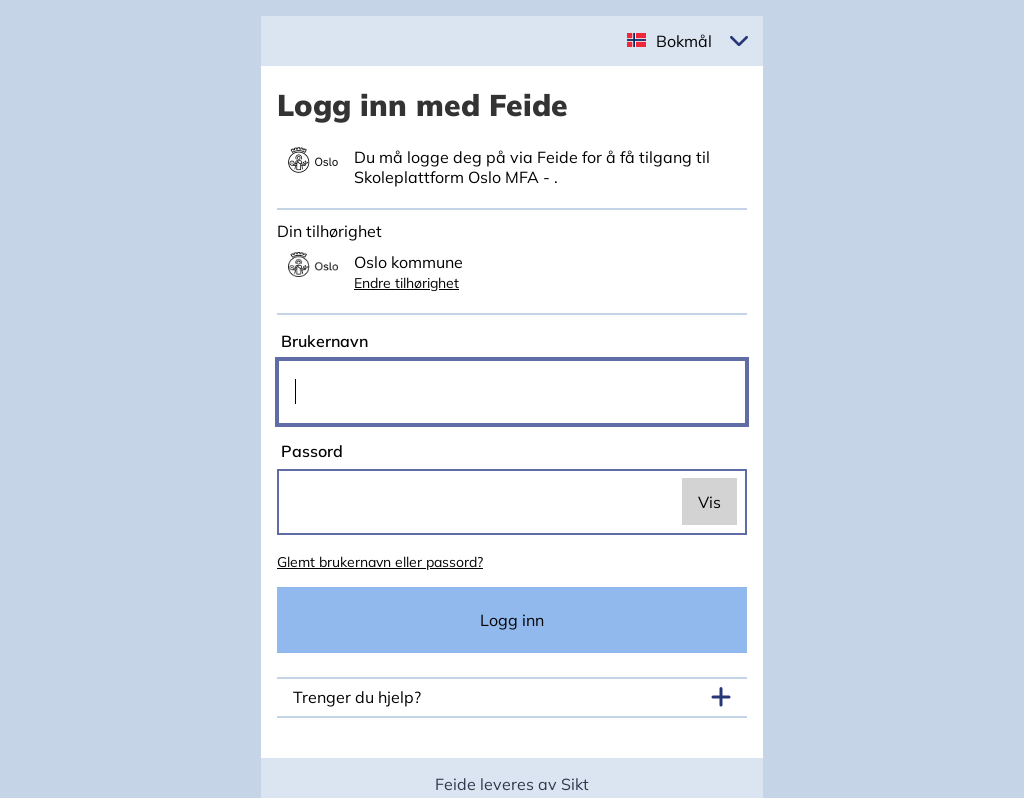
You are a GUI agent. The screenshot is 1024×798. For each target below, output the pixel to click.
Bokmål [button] (684, 41)
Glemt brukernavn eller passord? (380, 562)
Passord (310, 451)
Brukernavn (322, 341)
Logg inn (512, 620)
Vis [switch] (709, 502)
